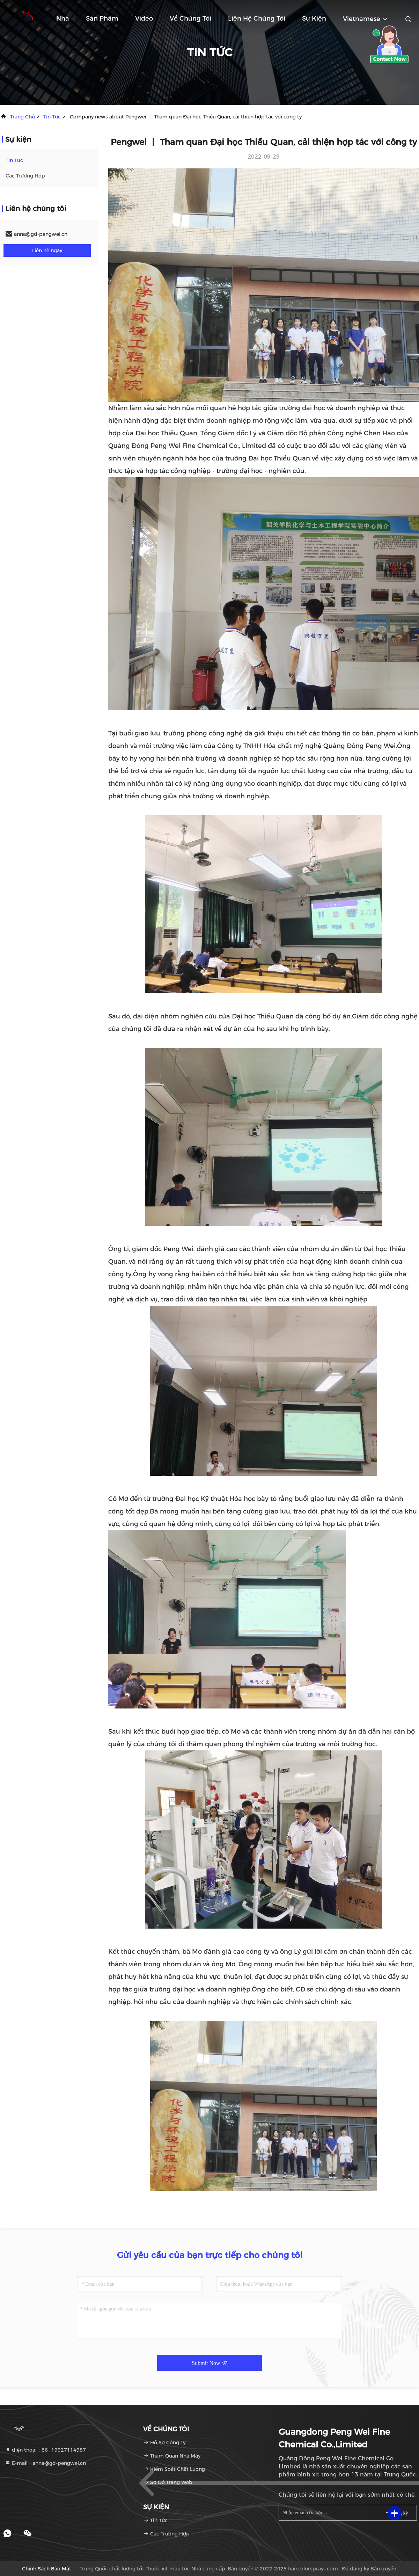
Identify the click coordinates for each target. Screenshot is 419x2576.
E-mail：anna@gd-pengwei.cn (45, 2463)
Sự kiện (314, 18)
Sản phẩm (102, 18)
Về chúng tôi (190, 18)
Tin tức (52, 117)
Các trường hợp (25, 176)
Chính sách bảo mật (46, 2569)
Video (144, 18)
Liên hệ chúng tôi (256, 18)
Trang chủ (22, 117)
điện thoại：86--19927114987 (45, 2450)
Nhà (62, 18)
